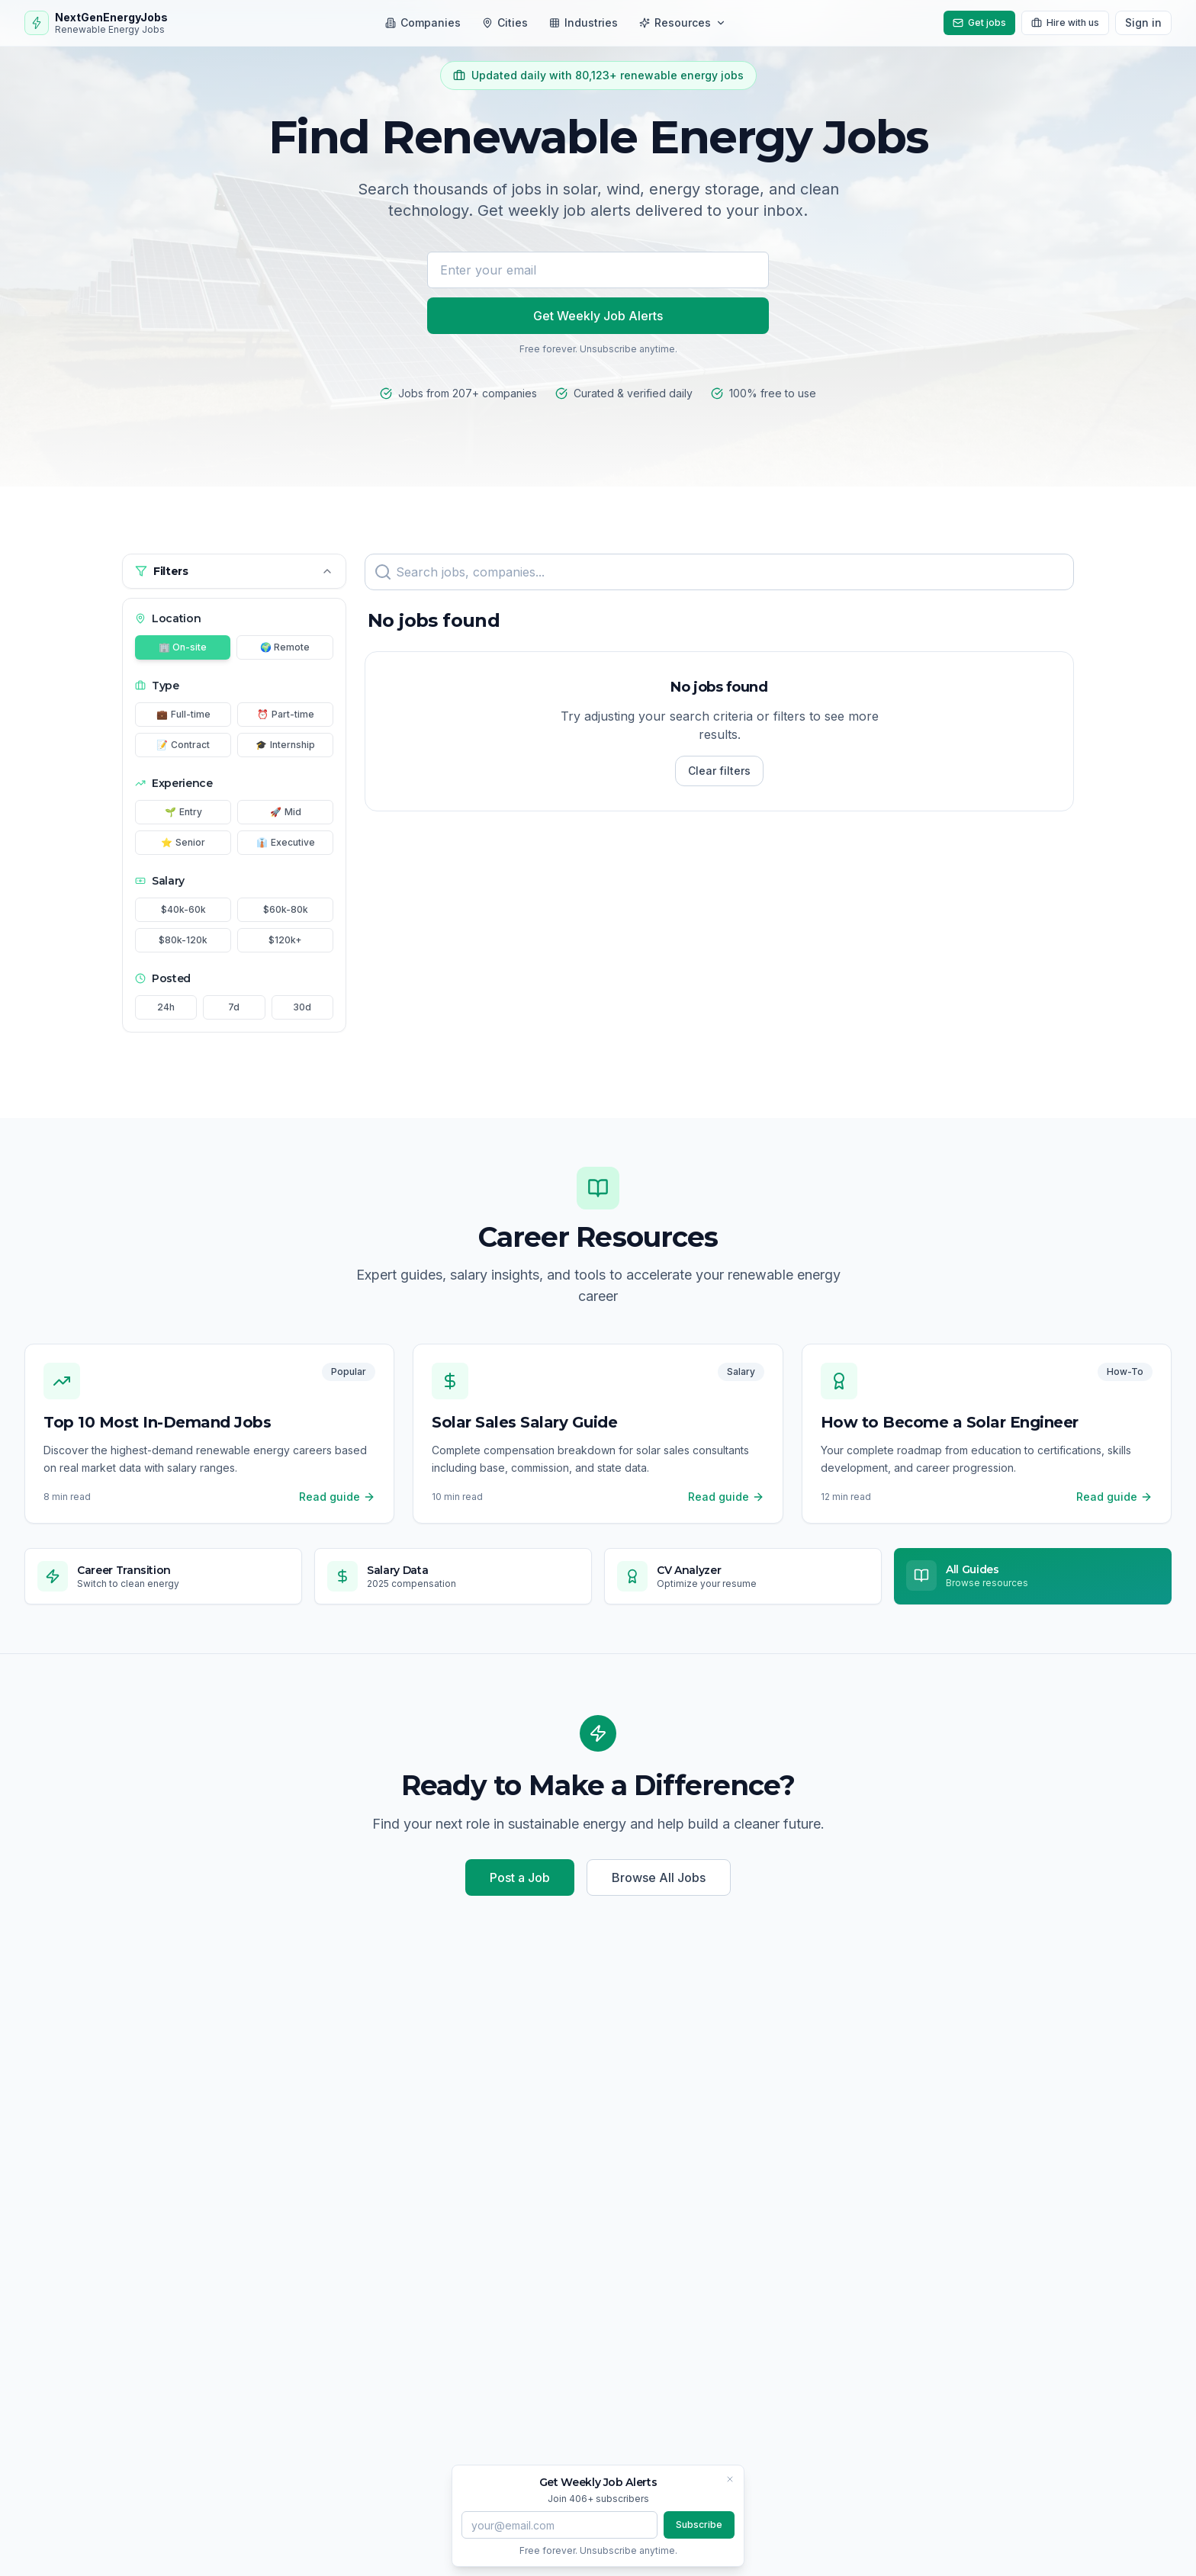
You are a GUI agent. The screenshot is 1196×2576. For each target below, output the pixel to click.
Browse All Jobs (659, 1877)
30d (302, 1007)
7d (234, 1007)
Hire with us (1065, 22)
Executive (285, 843)
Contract (183, 745)
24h (166, 1007)
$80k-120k (183, 940)
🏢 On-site (183, 647)
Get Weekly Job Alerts (598, 315)
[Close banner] (730, 2479)
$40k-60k (183, 909)
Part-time (285, 714)
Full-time (183, 714)
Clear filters (719, 770)
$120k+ (285, 940)
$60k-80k (285, 909)
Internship (285, 745)
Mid (285, 812)
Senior (183, 843)
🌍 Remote (285, 647)
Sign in (1143, 22)
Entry (183, 812)
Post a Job (520, 1877)
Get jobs (979, 22)
